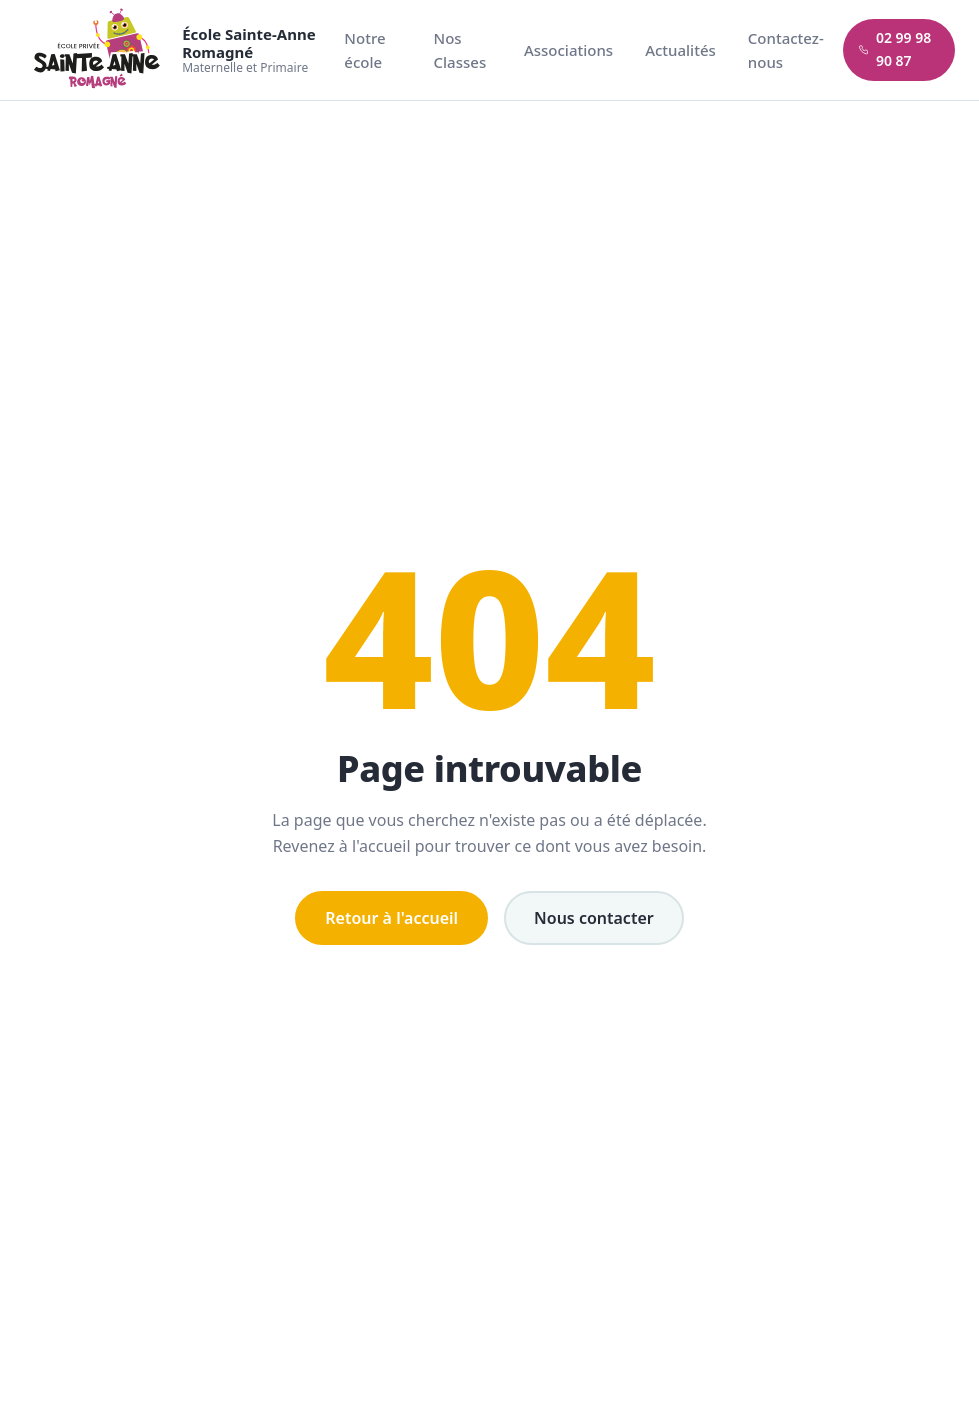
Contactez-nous (786, 50)
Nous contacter (594, 918)
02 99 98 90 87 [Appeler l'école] (895, 49)
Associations (568, 50)
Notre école (364, 50)
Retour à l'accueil (391, 918)
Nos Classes (460, 50)
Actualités (680, 50)
